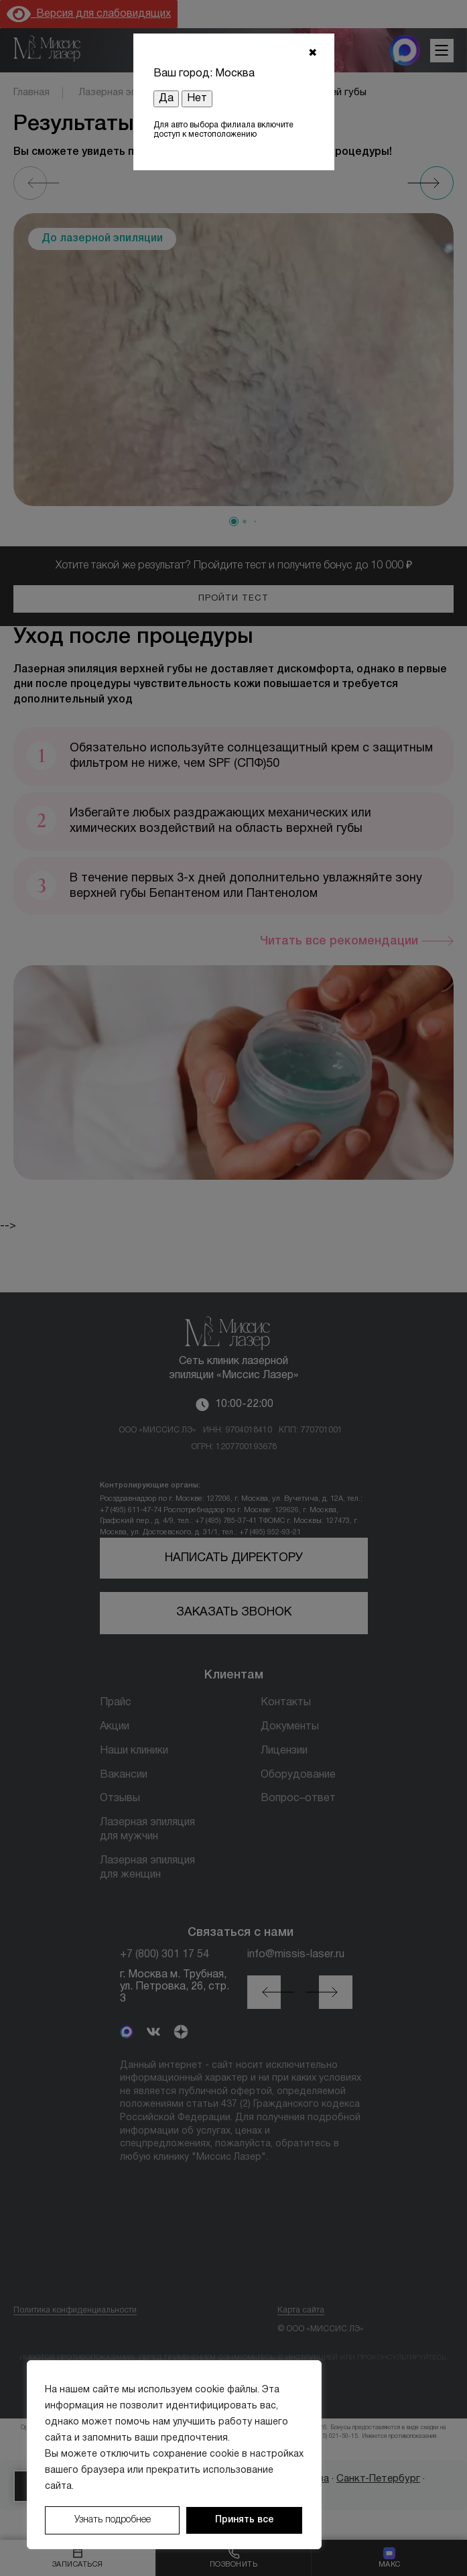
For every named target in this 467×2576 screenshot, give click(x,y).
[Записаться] (77, 2558)
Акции (114, 1726)
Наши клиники (134, 1751)
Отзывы (120, 1798)
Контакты (286, 1702)
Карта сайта (300, 2310)
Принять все (244, 2520)
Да (166, 98)
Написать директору (234, 1558)
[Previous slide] (30, 183)
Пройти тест (233, 599)
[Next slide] (437, 183)
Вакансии (123, 1775)
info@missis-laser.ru (295, 1954)
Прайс (115, 1702)
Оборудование (298, 1775)
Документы (290, 1726)
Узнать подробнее (112, 2520)
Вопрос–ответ (298, 1798)
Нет (197, 98)
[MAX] (126, 2033)
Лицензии (284, 1751)
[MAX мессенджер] (405, 50)
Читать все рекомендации (339, 941)
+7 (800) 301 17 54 (164, 1954)
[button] (234, 521)
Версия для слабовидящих (89, 14)
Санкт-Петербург (378, 2478)
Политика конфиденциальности (75, 2310)
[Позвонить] (233, 2558)
